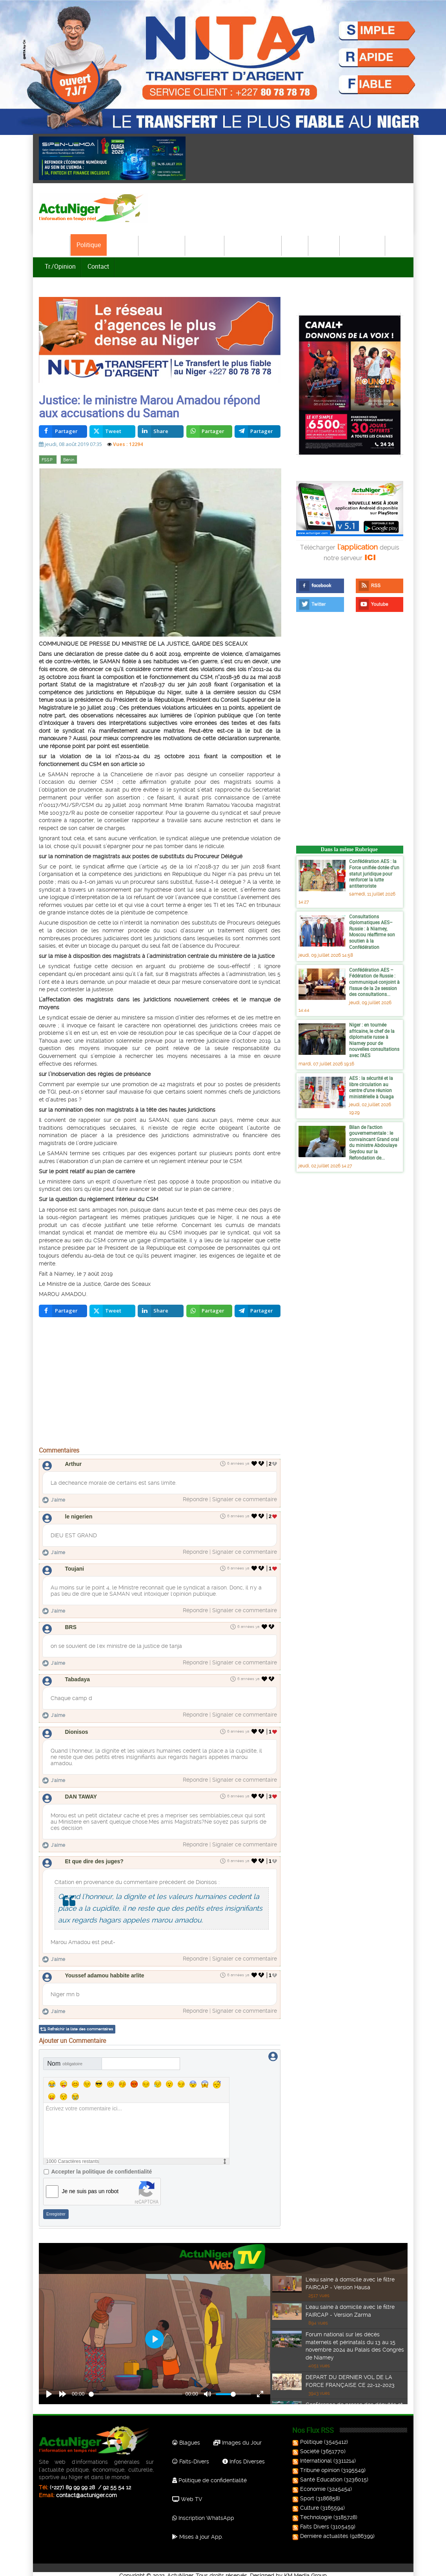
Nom (65, 2057)
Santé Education (318, 2473)
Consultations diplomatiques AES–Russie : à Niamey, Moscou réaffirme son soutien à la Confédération (372, 933)
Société (123, 244)
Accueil (55, 244)
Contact (98, 266)
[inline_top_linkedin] (161, 433)
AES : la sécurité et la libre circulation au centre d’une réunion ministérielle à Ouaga (371, 1088)
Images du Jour (237, 2436)
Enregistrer (56, 2208)
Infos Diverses (243, 2455)
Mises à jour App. (197, 2530)
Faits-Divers (190, 2455)
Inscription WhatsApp (203, 2511)
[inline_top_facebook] (63, 433)
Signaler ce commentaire (244, 1501)
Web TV (187, 2492)
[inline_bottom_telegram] (257, 1312)
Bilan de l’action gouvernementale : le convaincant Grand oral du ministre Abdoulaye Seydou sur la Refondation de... (374, 1143)
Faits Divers (311, 2520)
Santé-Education (253, 244)
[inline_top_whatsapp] (209, 433)
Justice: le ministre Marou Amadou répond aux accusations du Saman (149, 407)
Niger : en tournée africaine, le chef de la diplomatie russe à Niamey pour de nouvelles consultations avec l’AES (374, 1041)
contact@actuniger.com (86, 2489)
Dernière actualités (321, 2530)
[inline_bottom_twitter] (112, 1312)
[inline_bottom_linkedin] (161, 1312)
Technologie (363, 244)
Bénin (69, 461)
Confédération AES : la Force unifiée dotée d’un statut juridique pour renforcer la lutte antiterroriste (374, 874)
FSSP (48, 461)
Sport (295, 244)
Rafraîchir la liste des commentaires (80, 2022)
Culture (324, 244)
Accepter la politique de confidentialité (101, 2165)
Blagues (186, 2436)
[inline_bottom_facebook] (63, 1312)
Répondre (195, 1501)
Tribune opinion (316, 2464)
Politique (88, 244)
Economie (205, 244)
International (162, 244)
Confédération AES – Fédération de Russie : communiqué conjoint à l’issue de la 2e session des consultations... (374, 983)
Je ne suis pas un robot (90, 2185)
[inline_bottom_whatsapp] (209, 1312)
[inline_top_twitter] (112, 433)
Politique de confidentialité (209, 2473)
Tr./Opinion (60, 266)
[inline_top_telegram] (257, 433)
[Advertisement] (160, 1385)
